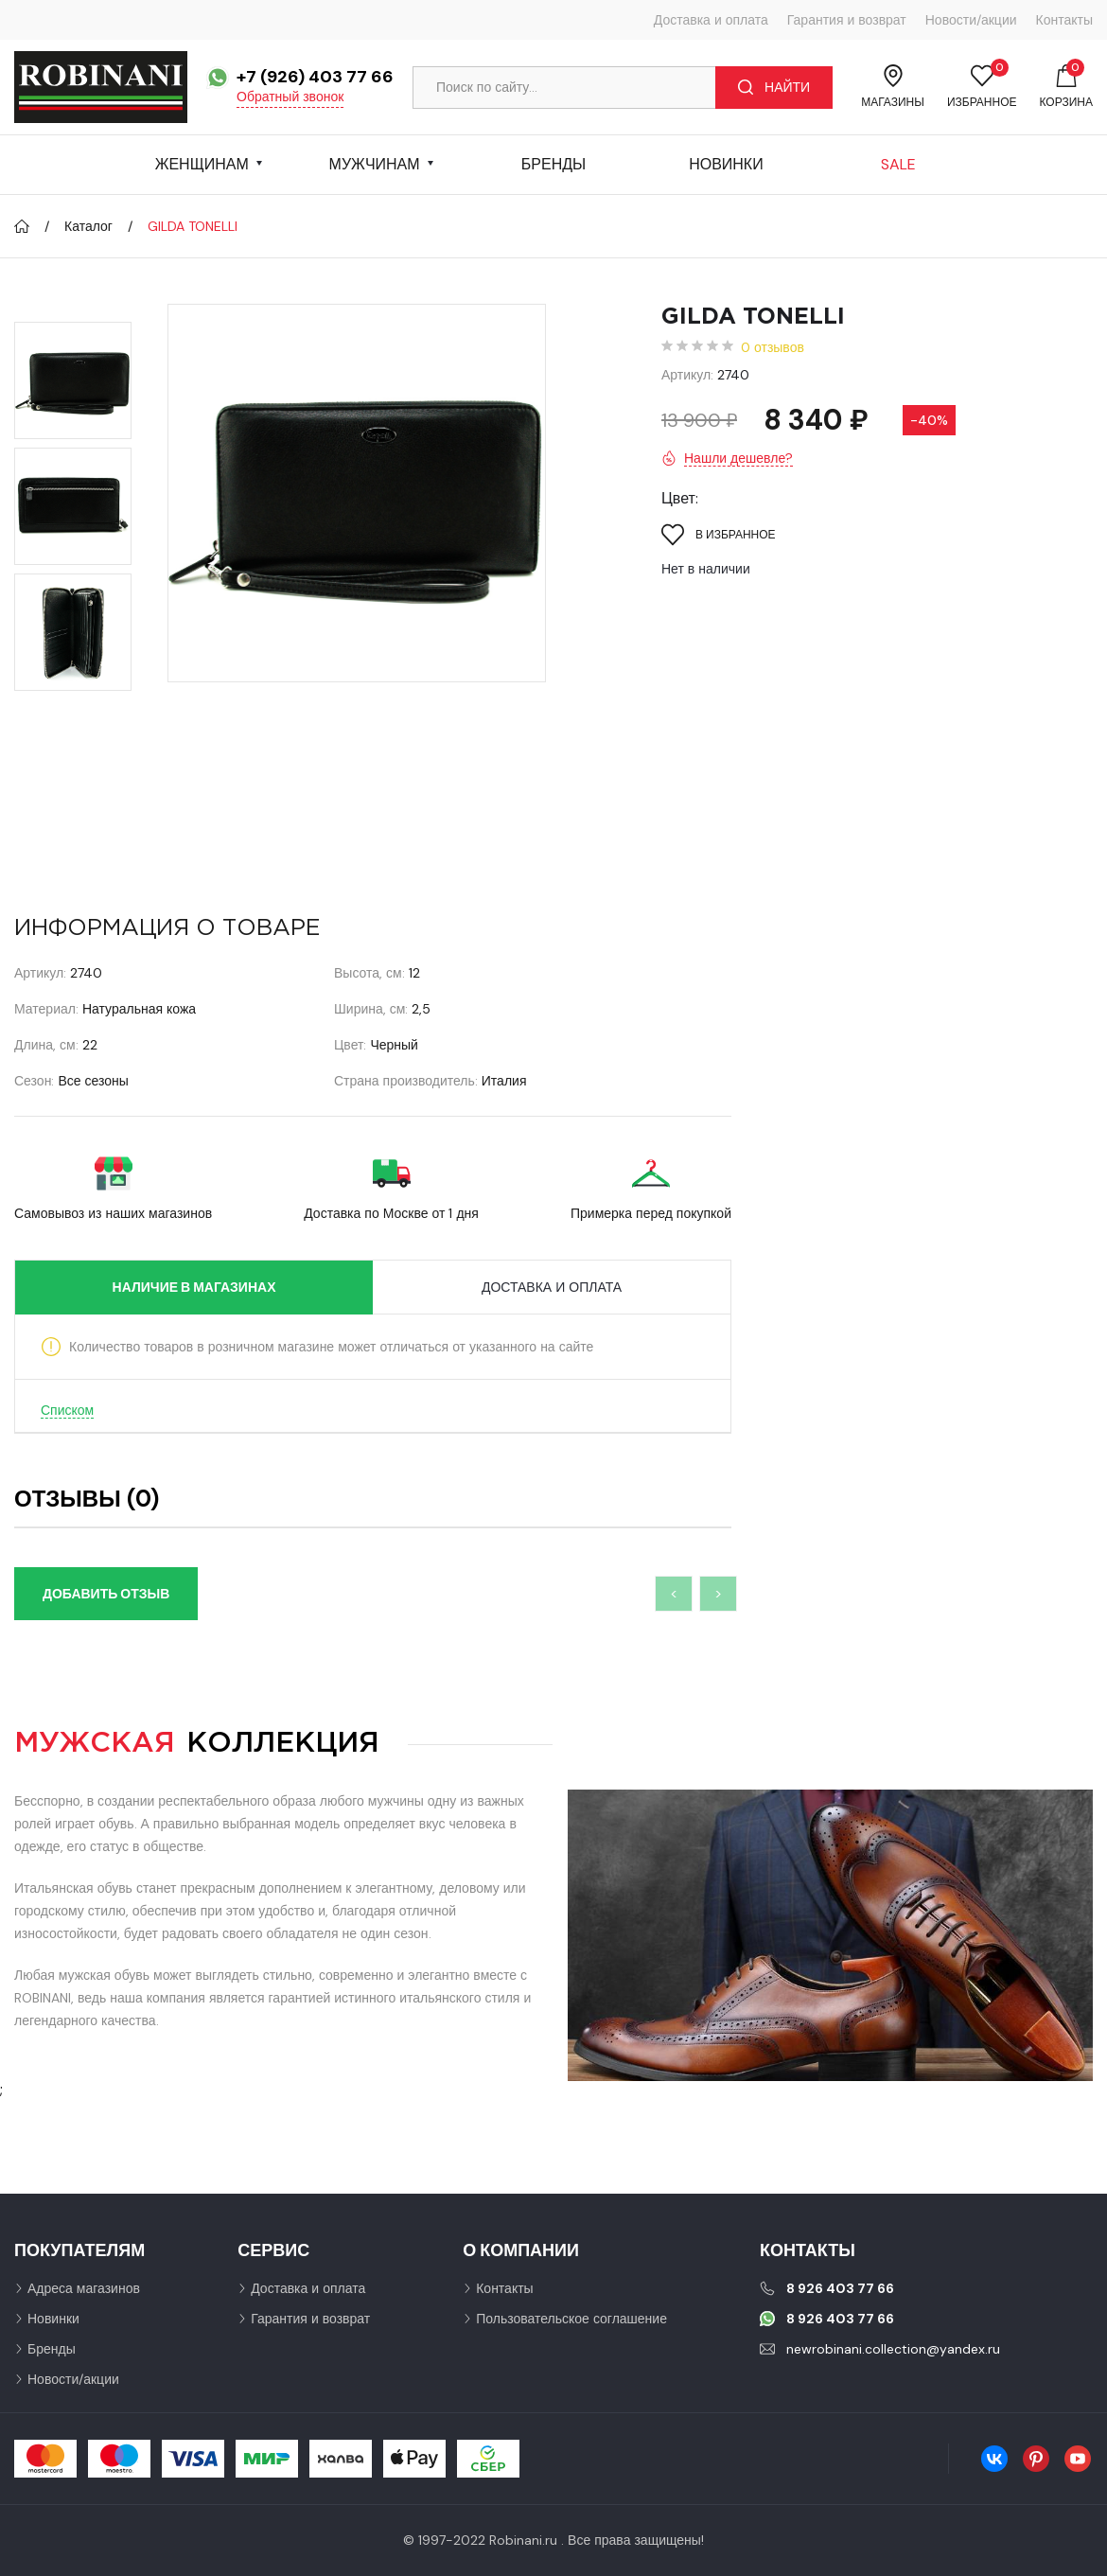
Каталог (88, 226)
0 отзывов (772, 347)
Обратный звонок (290, 96)
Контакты (1064, 19)
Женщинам (202, 164)
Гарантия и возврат (846, 19)
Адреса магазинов (83, 2288)
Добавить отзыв (106, 1593)
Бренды (553, 164)
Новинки (726, 164)
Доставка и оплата (711, 19)
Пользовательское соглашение (571, 2318)
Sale (898, 164)
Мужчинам (374, 164)
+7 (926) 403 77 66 (315, 77)
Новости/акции (971, 19)
